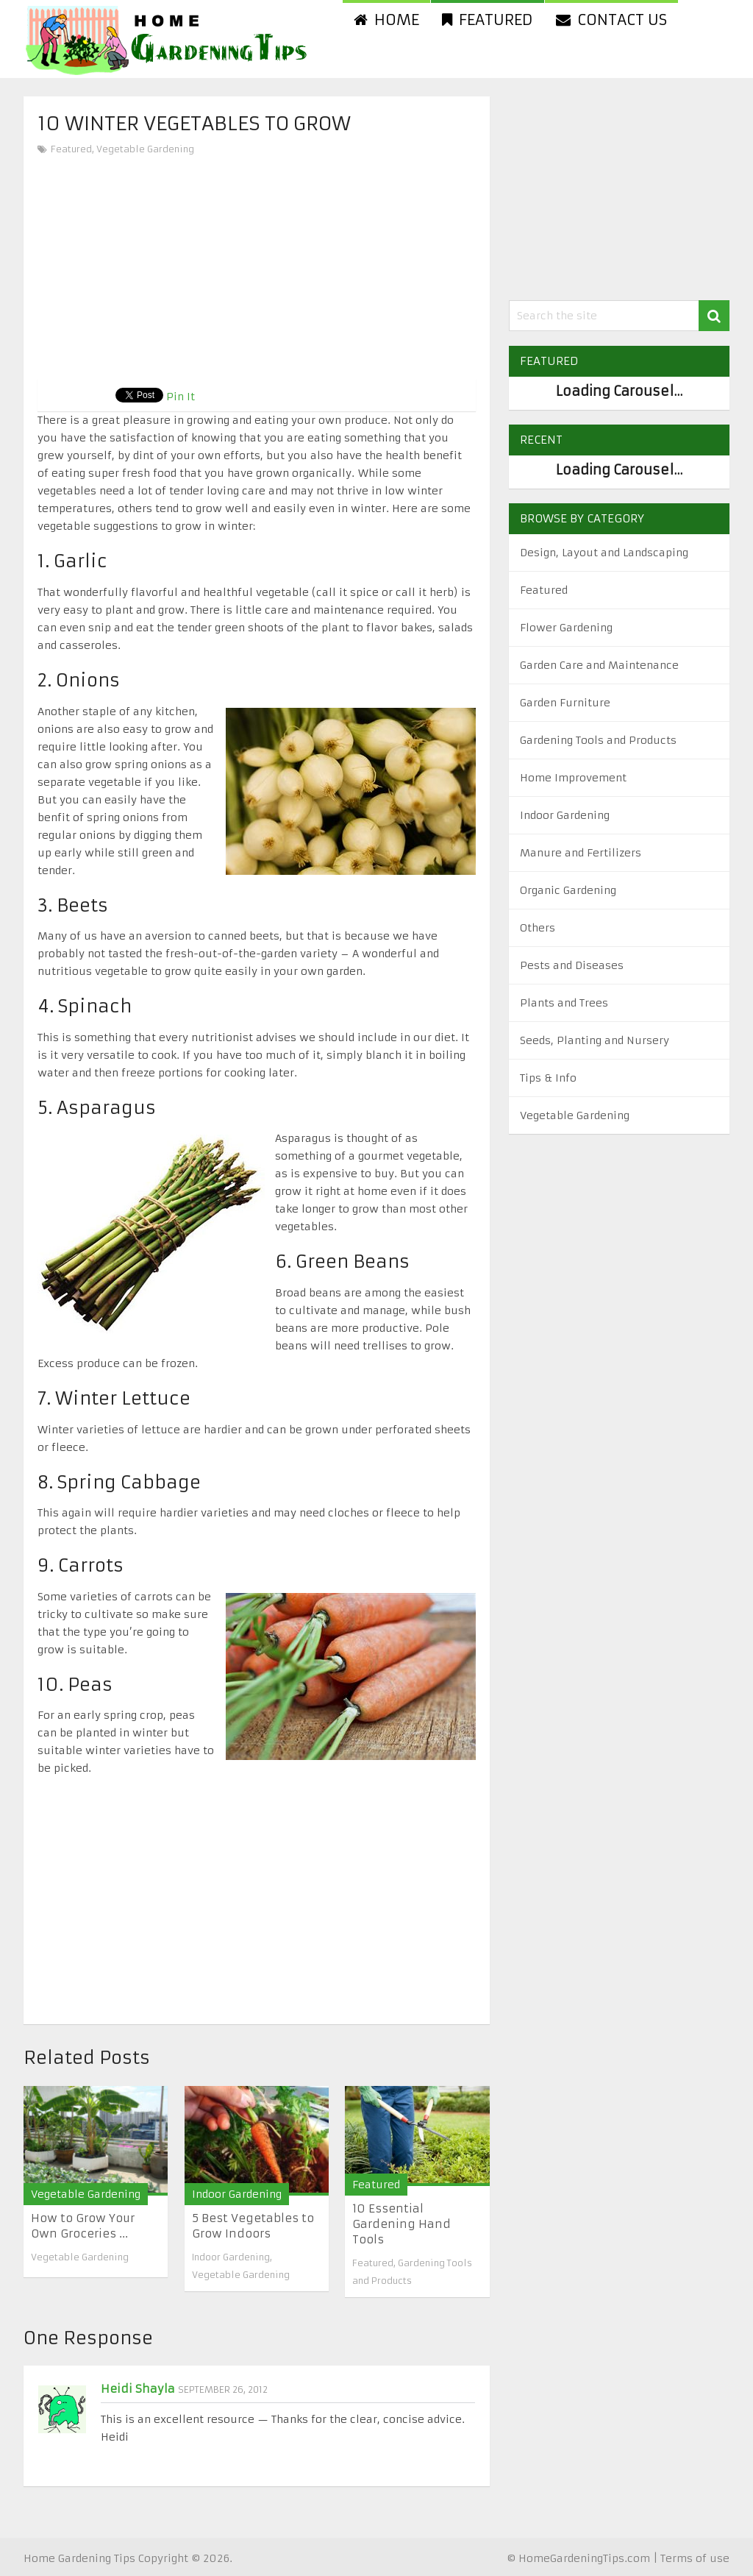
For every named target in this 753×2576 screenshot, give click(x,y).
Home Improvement (573, 777)
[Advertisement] (257, 269)
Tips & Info (548, 1078)
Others (537, 927)
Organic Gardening (568, 890)
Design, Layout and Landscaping (604, 552)
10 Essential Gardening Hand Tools (401, 2223)
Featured (487, 19)
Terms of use (694, 2558)
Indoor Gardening (237, 2194)
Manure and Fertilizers (580, 852)
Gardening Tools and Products (598, 740)
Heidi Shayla (138, 2389)
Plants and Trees (564, 1003)
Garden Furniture (565, 702)
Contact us (611, 19)
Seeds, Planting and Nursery (594, 1040)
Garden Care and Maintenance (599, 665)
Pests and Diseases (572, 965)
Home (386, 19)
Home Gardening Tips (79, 2558)
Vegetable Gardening (145, 149)
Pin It (180, 396)
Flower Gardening (566, 627)
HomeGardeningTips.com (584, 2558)
